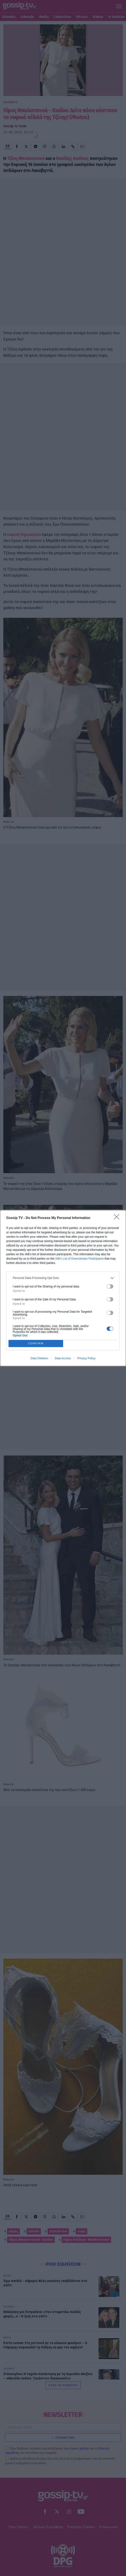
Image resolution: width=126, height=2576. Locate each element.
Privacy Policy (86, 1358)
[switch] (110, 1286)
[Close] (118, 1218)
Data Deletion (39, 1358)
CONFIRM (36, 1343)
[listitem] (63, 1278)
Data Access (63, 1358)
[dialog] (63, 1288)
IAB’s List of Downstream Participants (79, 1258)
